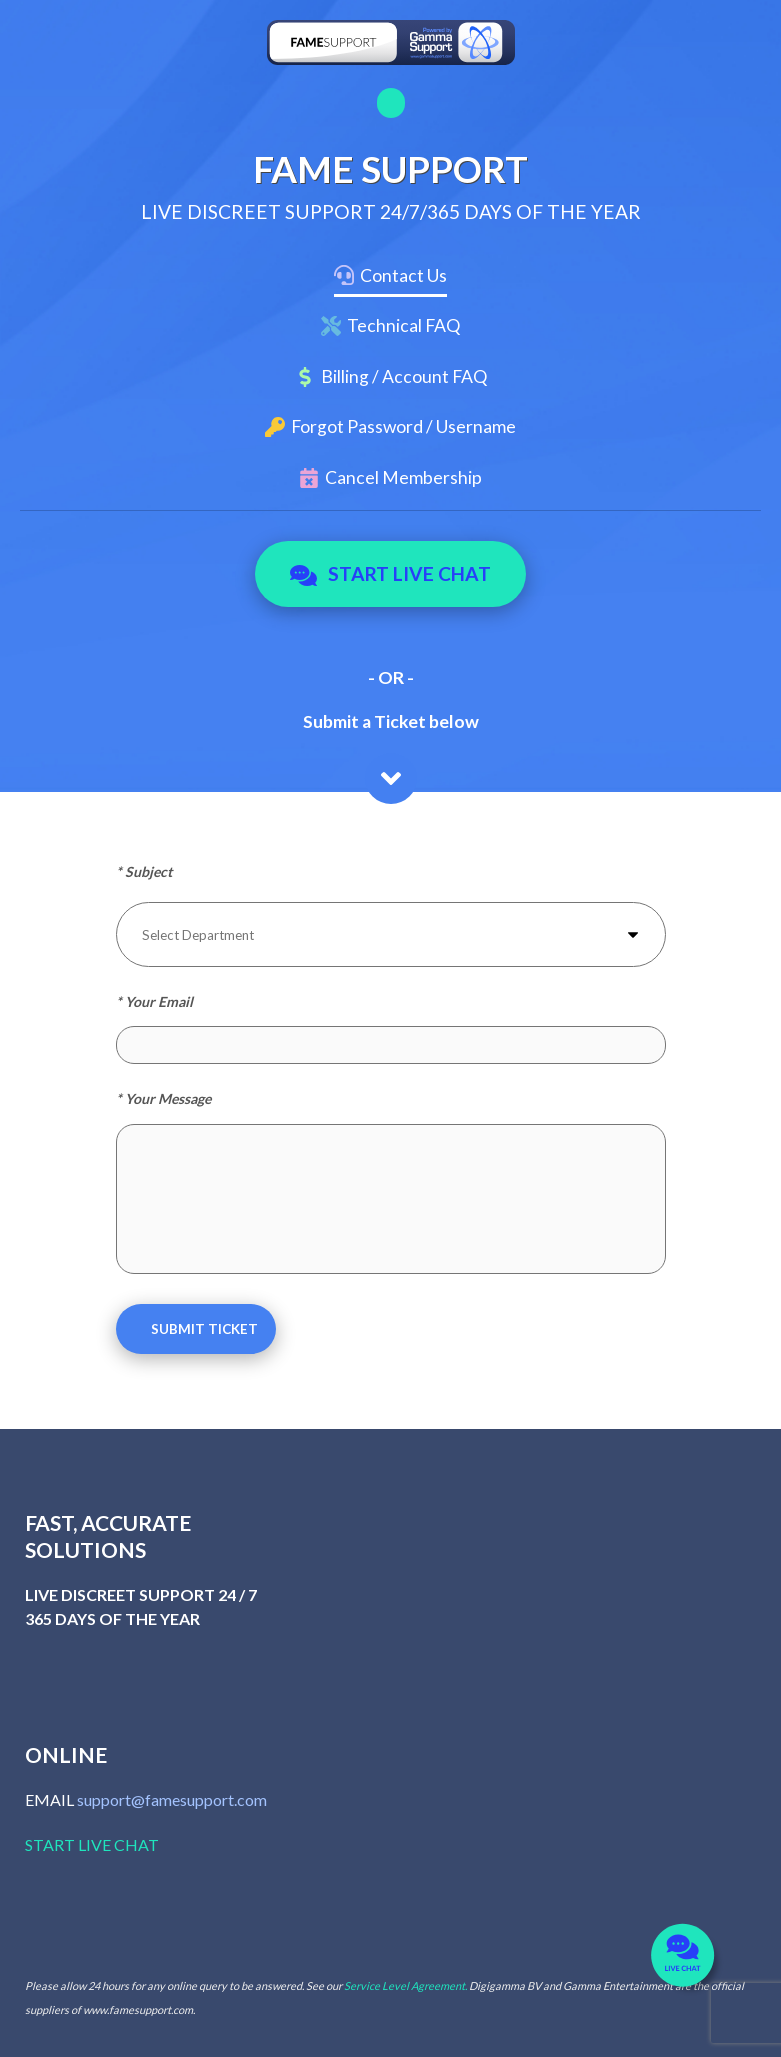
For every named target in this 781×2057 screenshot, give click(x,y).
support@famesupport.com (172, 1799)
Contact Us (403, 275)
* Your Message (163, 1098)
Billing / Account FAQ (404, 376)
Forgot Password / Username (403, 426)
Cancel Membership (403, 477)
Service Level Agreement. (405, 1985)
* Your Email (154, 1001)
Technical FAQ (403, 325)
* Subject (144, 871)
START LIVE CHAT (92, 1844)
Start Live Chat (390, 574)
